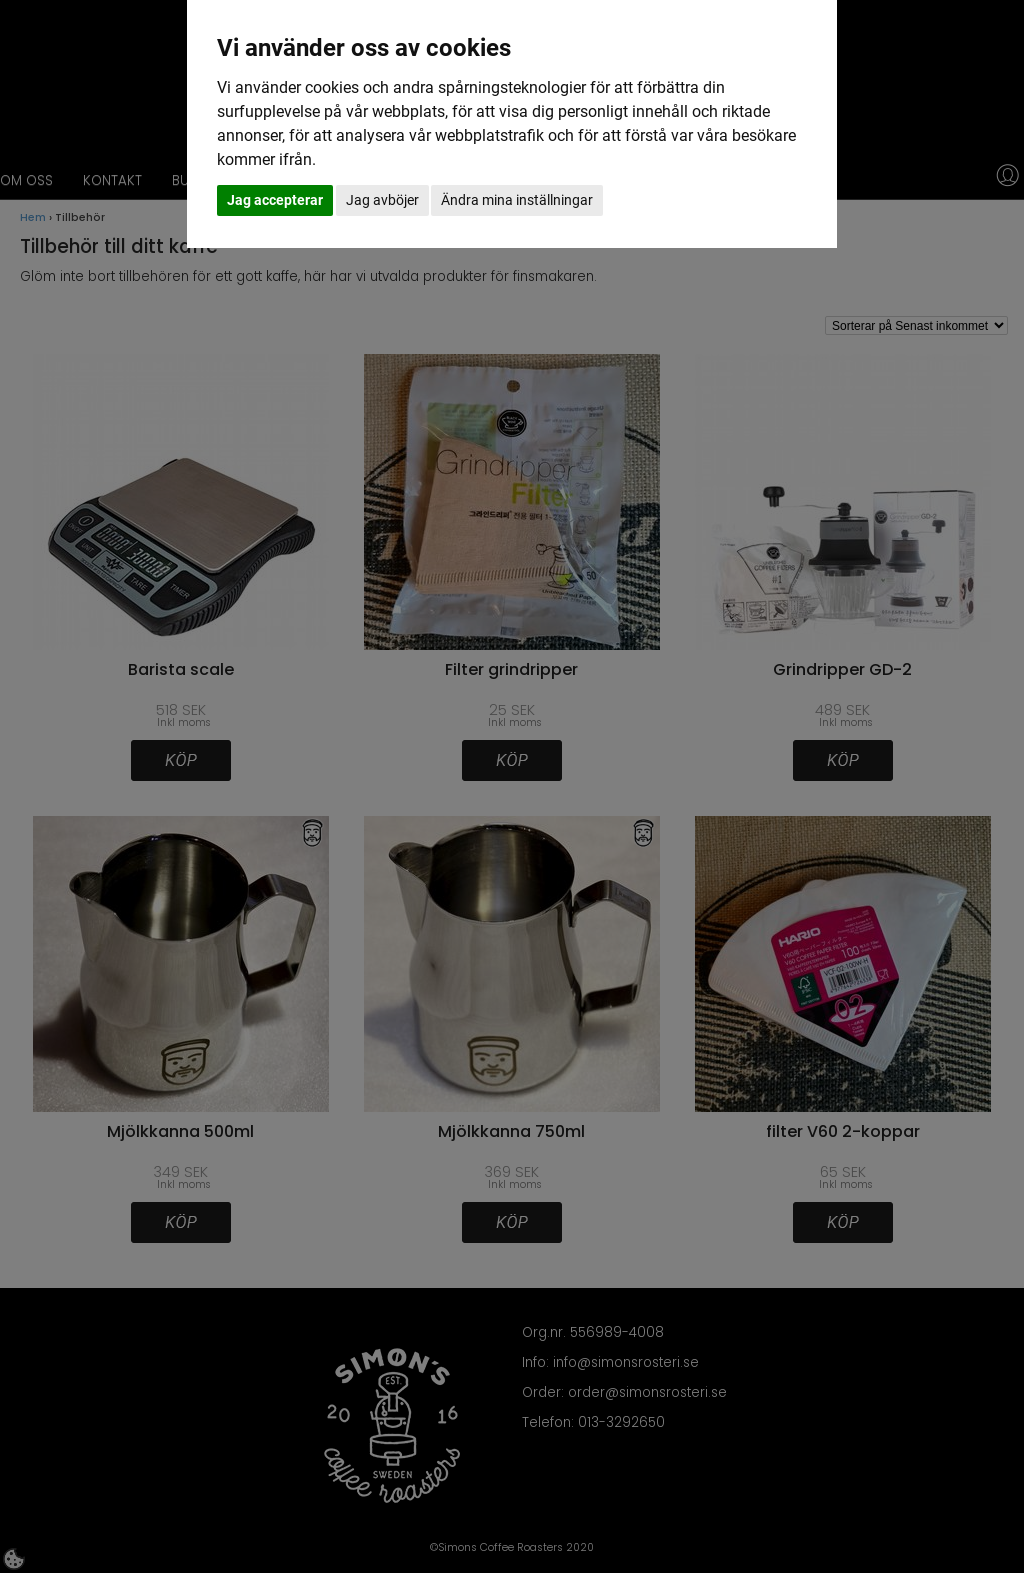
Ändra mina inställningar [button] (517, 200)
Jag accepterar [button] (275, 200)
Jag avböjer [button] (382, 200)
